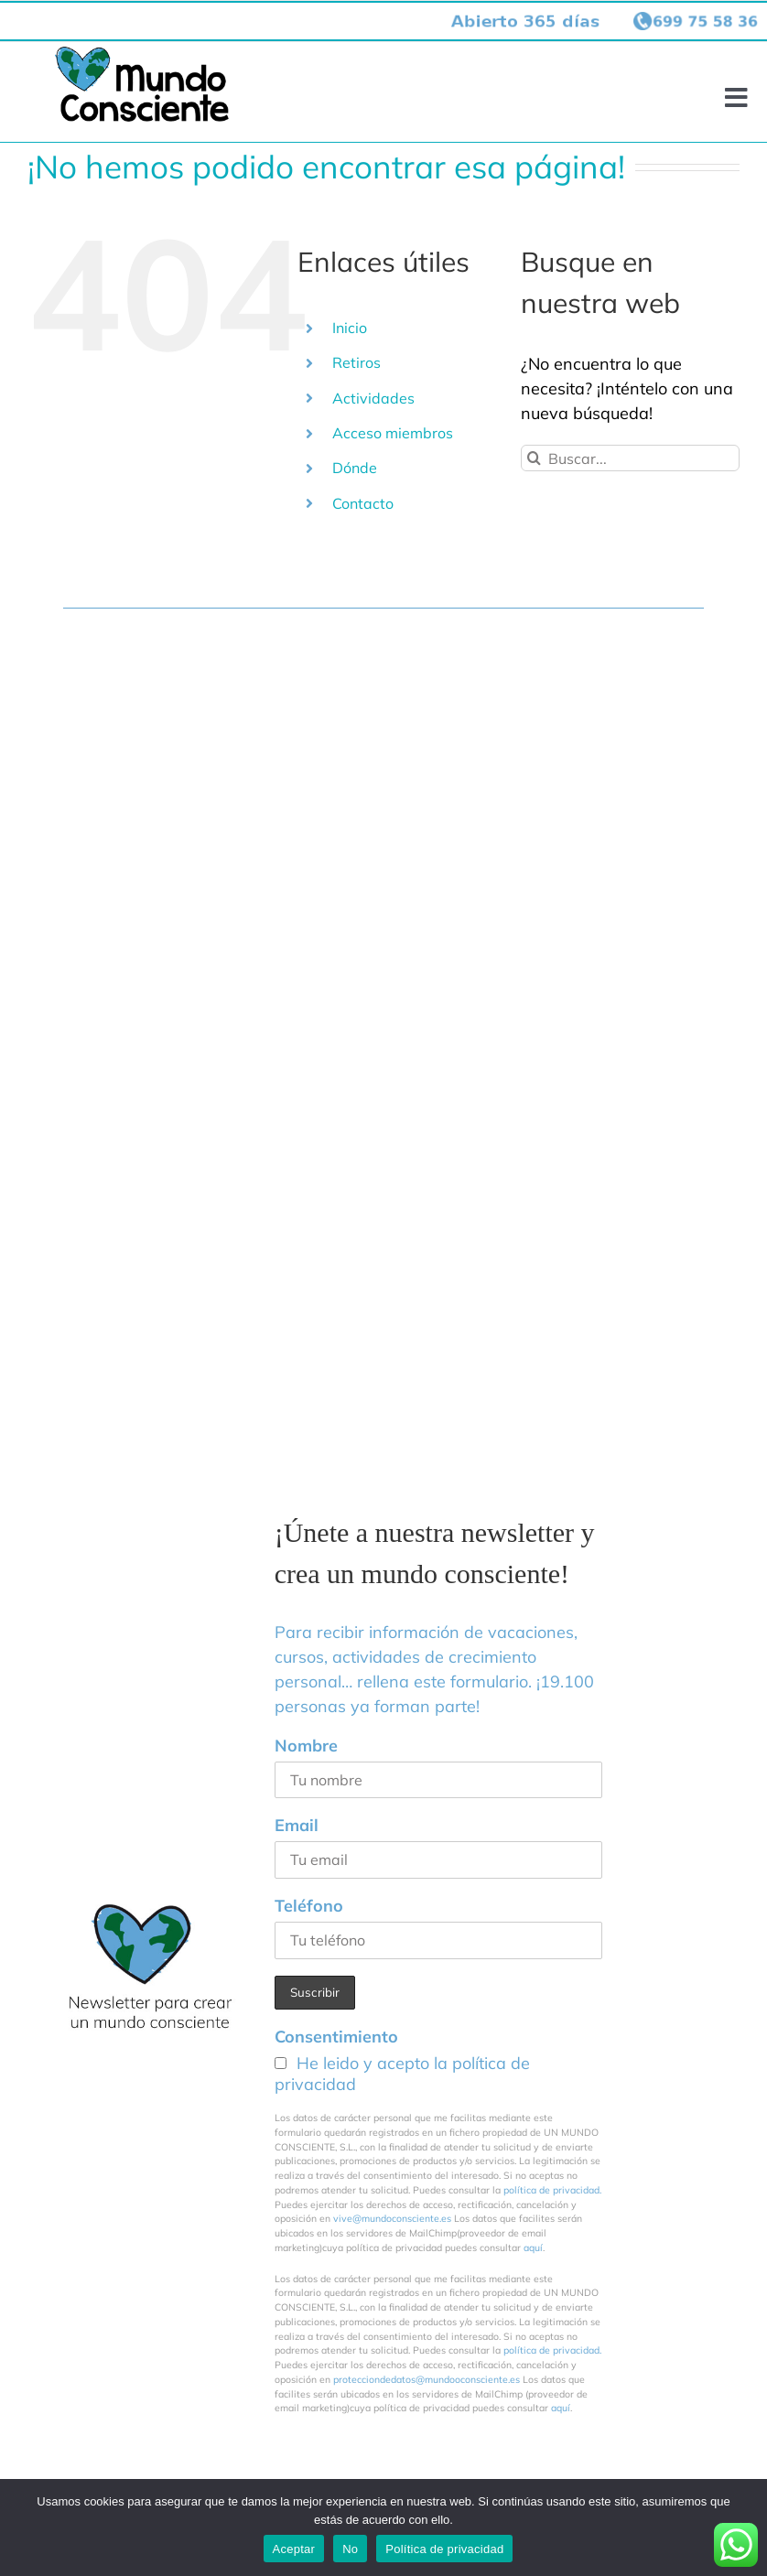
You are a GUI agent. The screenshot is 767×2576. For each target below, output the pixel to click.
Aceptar (294, 2549)
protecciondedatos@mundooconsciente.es (426, 2379)
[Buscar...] (630, 458)
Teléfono (309, 1905)
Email (297, 1825)
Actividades (373, 398)
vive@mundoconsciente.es (393, 2218)
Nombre (306, 1745)
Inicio (349, 327)
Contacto (363, 503)
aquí (533, 2247)
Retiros (356, 362)
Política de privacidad (444, 2549)
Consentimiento (336, 2036)
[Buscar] (534, 458)
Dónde (354, 467)
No (350, 2549)
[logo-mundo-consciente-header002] (142, 54)
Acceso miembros (392, 433)
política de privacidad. (552, 2189)
